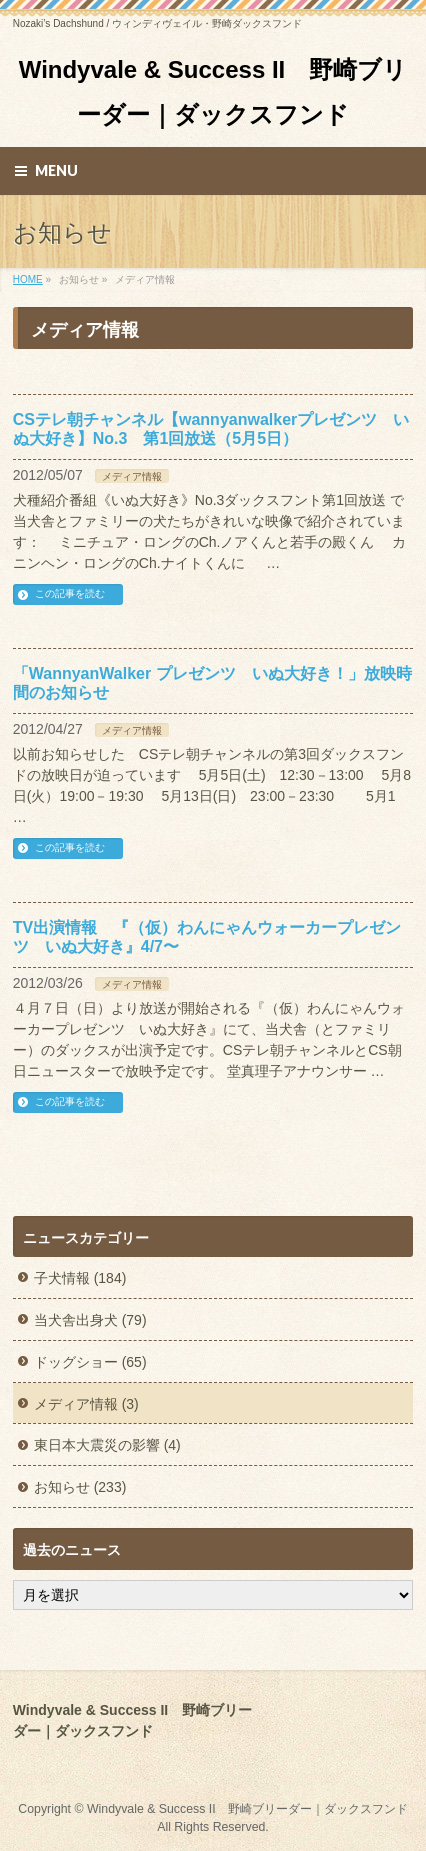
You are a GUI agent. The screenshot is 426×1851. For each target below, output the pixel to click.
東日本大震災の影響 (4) (107, 1445)
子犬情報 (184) (80, 1278)
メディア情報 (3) (86, 1404)
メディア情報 (132, 476)
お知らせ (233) (80, 1487)
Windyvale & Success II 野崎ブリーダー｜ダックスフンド (247, 1809)
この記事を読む (70, 593)
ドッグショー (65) (90, 1362)
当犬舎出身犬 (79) (90, 1320)
